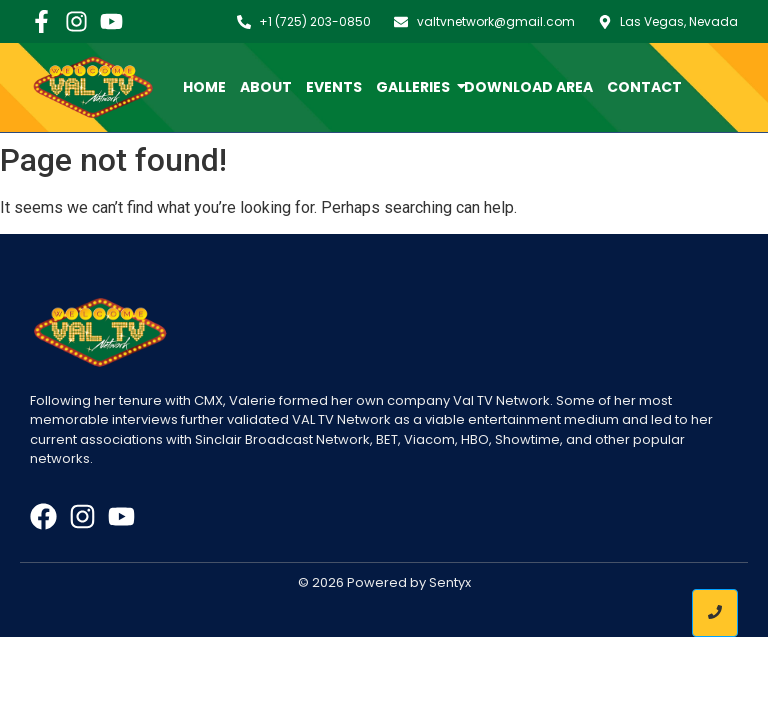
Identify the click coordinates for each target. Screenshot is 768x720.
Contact (644, 87)
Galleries (416, 87)
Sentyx (450, 582)
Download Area (528, 87)
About (266, 87)
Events (334, 87)
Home (204, 87)
